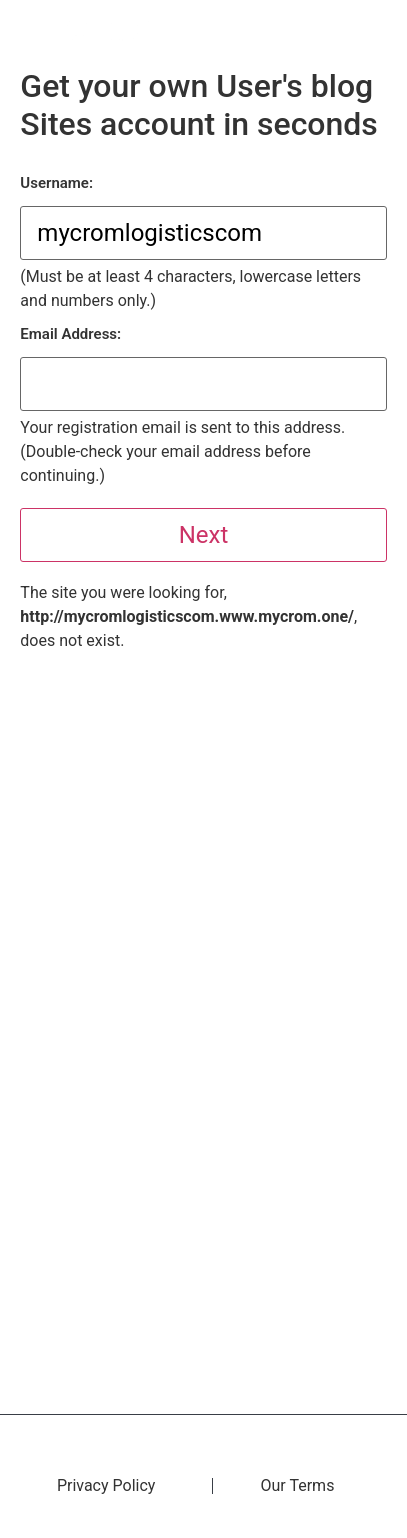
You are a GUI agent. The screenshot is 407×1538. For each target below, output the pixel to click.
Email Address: (70, 334)
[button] (380, 30)
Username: (56, 183)
